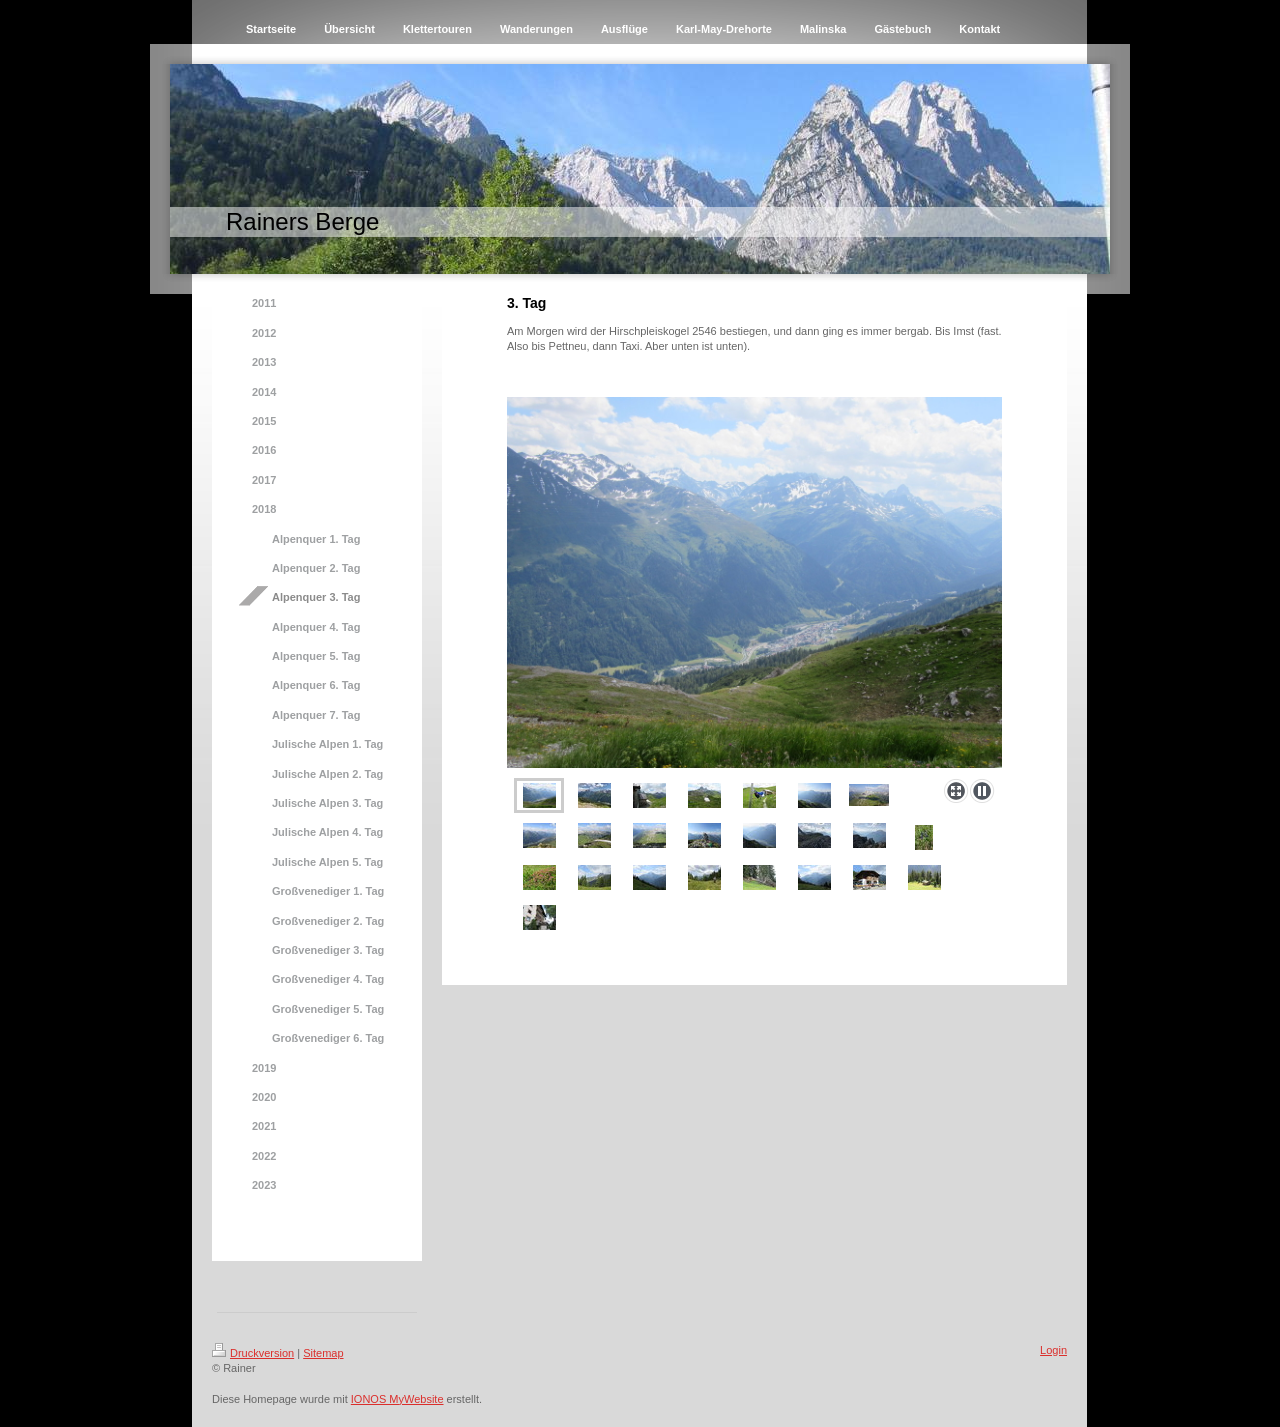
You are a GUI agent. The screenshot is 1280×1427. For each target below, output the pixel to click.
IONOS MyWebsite (397, 1399)
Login (1053, 1350)
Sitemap (323, 1353)
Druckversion (253, 1353)
